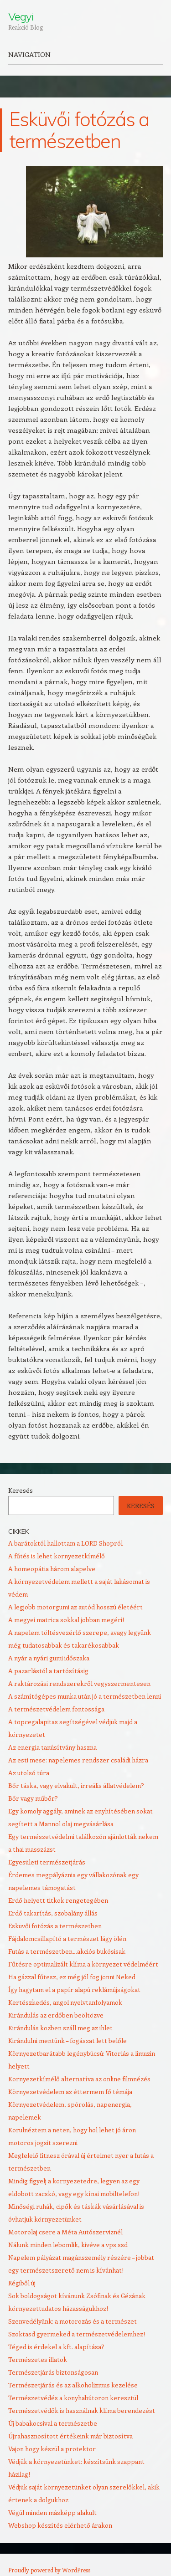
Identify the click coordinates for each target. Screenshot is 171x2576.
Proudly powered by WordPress (49, 2570)
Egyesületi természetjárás (46, 1862)
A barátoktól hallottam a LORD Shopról (65, 1543)
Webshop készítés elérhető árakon (60, 2525)
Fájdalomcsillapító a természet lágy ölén (67, 1938)
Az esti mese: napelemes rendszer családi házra (78, 1760)
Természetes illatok (37, 2359)
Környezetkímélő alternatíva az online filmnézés (79, 2078)
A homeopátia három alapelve (51, 1568)
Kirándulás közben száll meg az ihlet (60, 2027)
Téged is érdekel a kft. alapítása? (56, 2346)
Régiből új (22, 2283)
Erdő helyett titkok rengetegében (58, 1900)
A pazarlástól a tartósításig (48, 1670)
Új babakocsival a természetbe (52, 2423)
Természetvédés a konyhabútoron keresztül (73, 2397)
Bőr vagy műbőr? (33, 1798)
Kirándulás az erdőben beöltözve (56, 2015)
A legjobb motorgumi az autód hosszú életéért (75, 1607)
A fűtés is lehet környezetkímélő (56, 1556)
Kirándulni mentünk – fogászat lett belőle (67, 2040)
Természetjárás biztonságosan (53, 2372)
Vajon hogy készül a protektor (52, 2448)
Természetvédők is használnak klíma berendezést (81, 2410)
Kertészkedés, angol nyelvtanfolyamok (65, 2002)
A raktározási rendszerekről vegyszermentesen (79, 1683)
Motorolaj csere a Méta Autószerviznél (65, 2232)
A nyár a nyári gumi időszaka (48, 1658)
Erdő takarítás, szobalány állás (53, 1913)
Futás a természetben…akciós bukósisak (66, 1951)
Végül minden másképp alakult (52, 2512)
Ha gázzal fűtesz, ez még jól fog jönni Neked (71, 1976)
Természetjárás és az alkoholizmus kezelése (73, 2385)
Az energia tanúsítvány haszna (52, 1747)
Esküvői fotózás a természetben (55, 1925)
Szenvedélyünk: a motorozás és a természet (72, 2321)
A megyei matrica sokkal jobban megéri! (66, 1619)
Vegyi (20, 16)
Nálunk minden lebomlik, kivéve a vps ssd (68, 2244)
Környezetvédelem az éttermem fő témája (70, 2091)
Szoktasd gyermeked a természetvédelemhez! (76, 2334)
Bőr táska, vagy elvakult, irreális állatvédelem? (76, 1785)
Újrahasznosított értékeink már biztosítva (70, 2436)
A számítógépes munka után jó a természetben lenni (84, 1696)
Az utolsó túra (28, 1772)
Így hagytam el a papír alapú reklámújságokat (74, 1989)
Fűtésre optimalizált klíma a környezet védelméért (83, 1964)
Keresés (20, 1490)
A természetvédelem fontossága (56, 1709)
